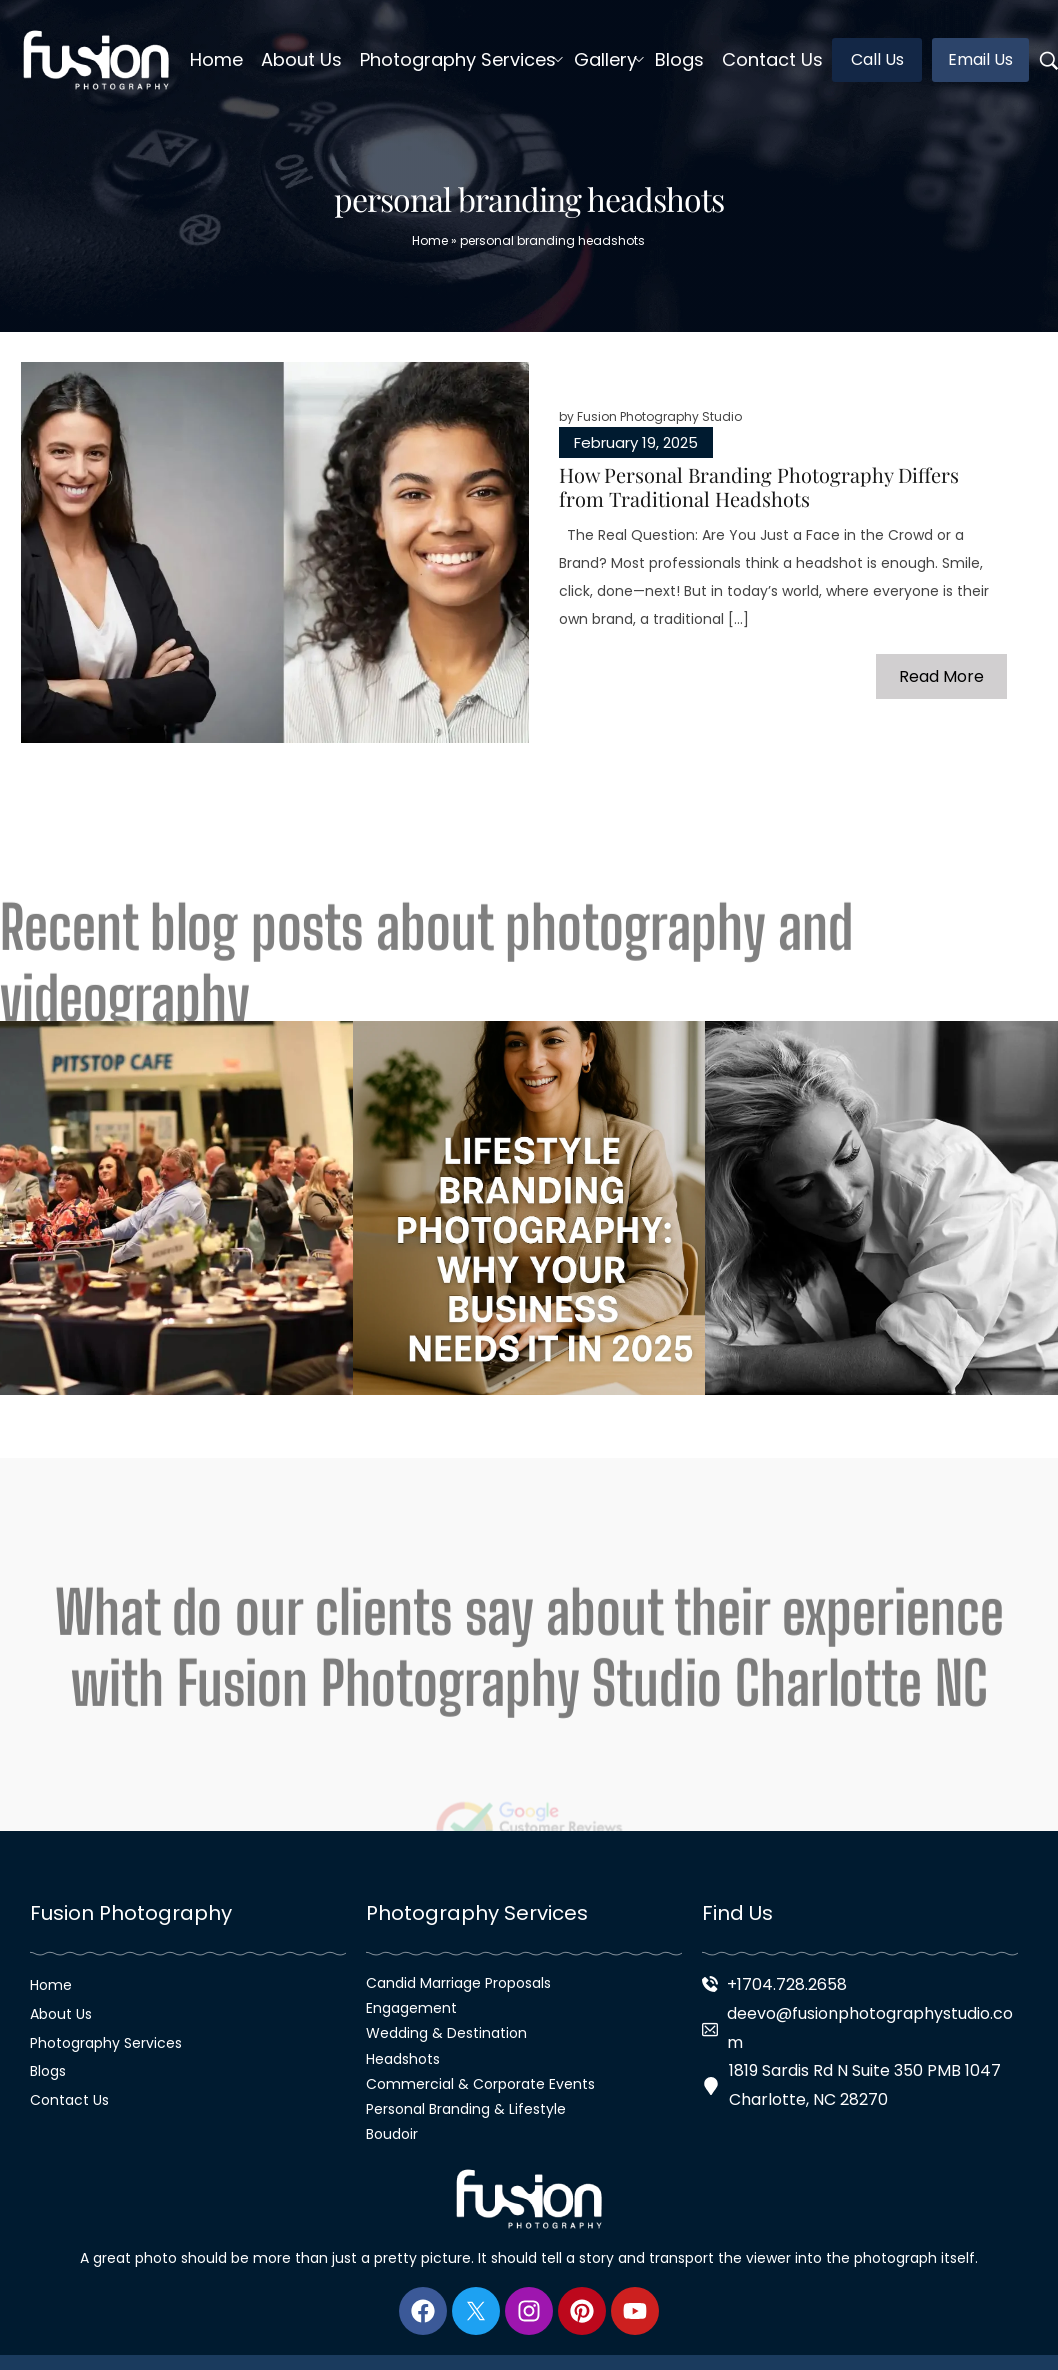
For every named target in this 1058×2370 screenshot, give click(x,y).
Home (430, 240)
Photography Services (106, 2043)
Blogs (48, 2071)
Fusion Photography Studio (659, 416)
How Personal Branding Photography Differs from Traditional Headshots (759, 486)
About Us (61, 2014)
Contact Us (69, 2100)
